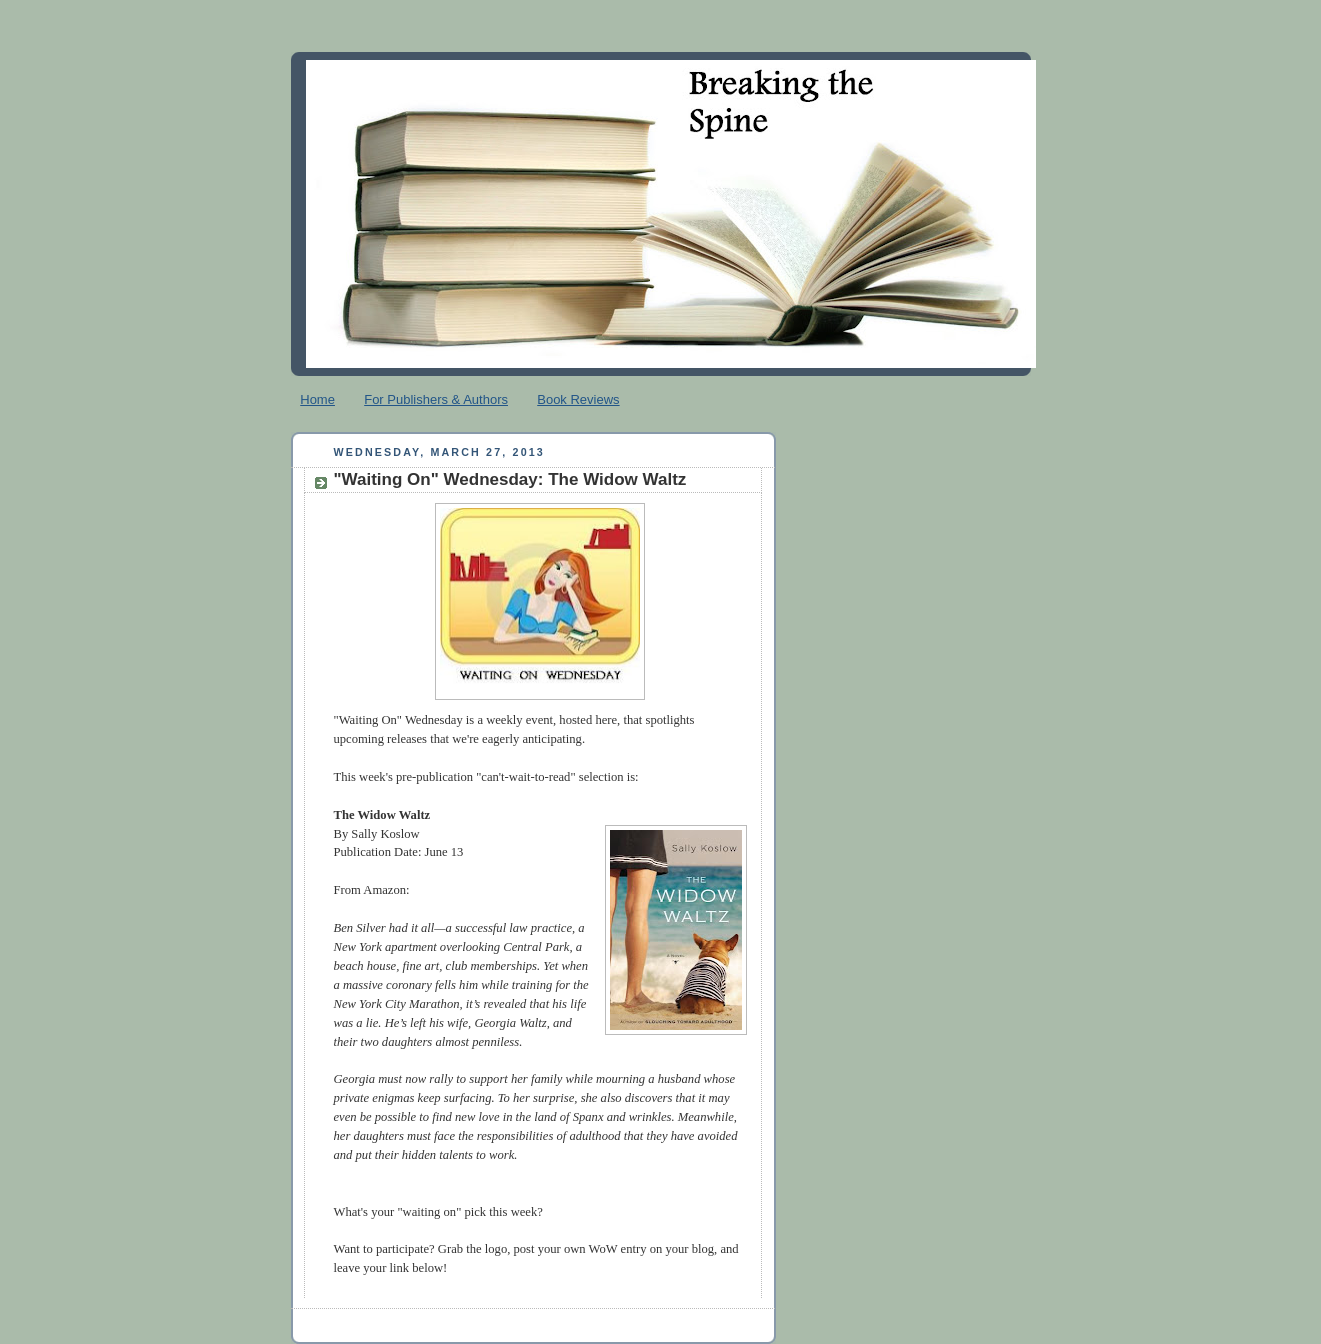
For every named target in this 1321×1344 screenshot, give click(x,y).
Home (317, 399)
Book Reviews (578, 399)
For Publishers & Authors (436, 399)
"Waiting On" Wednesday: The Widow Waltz (510, 479)
